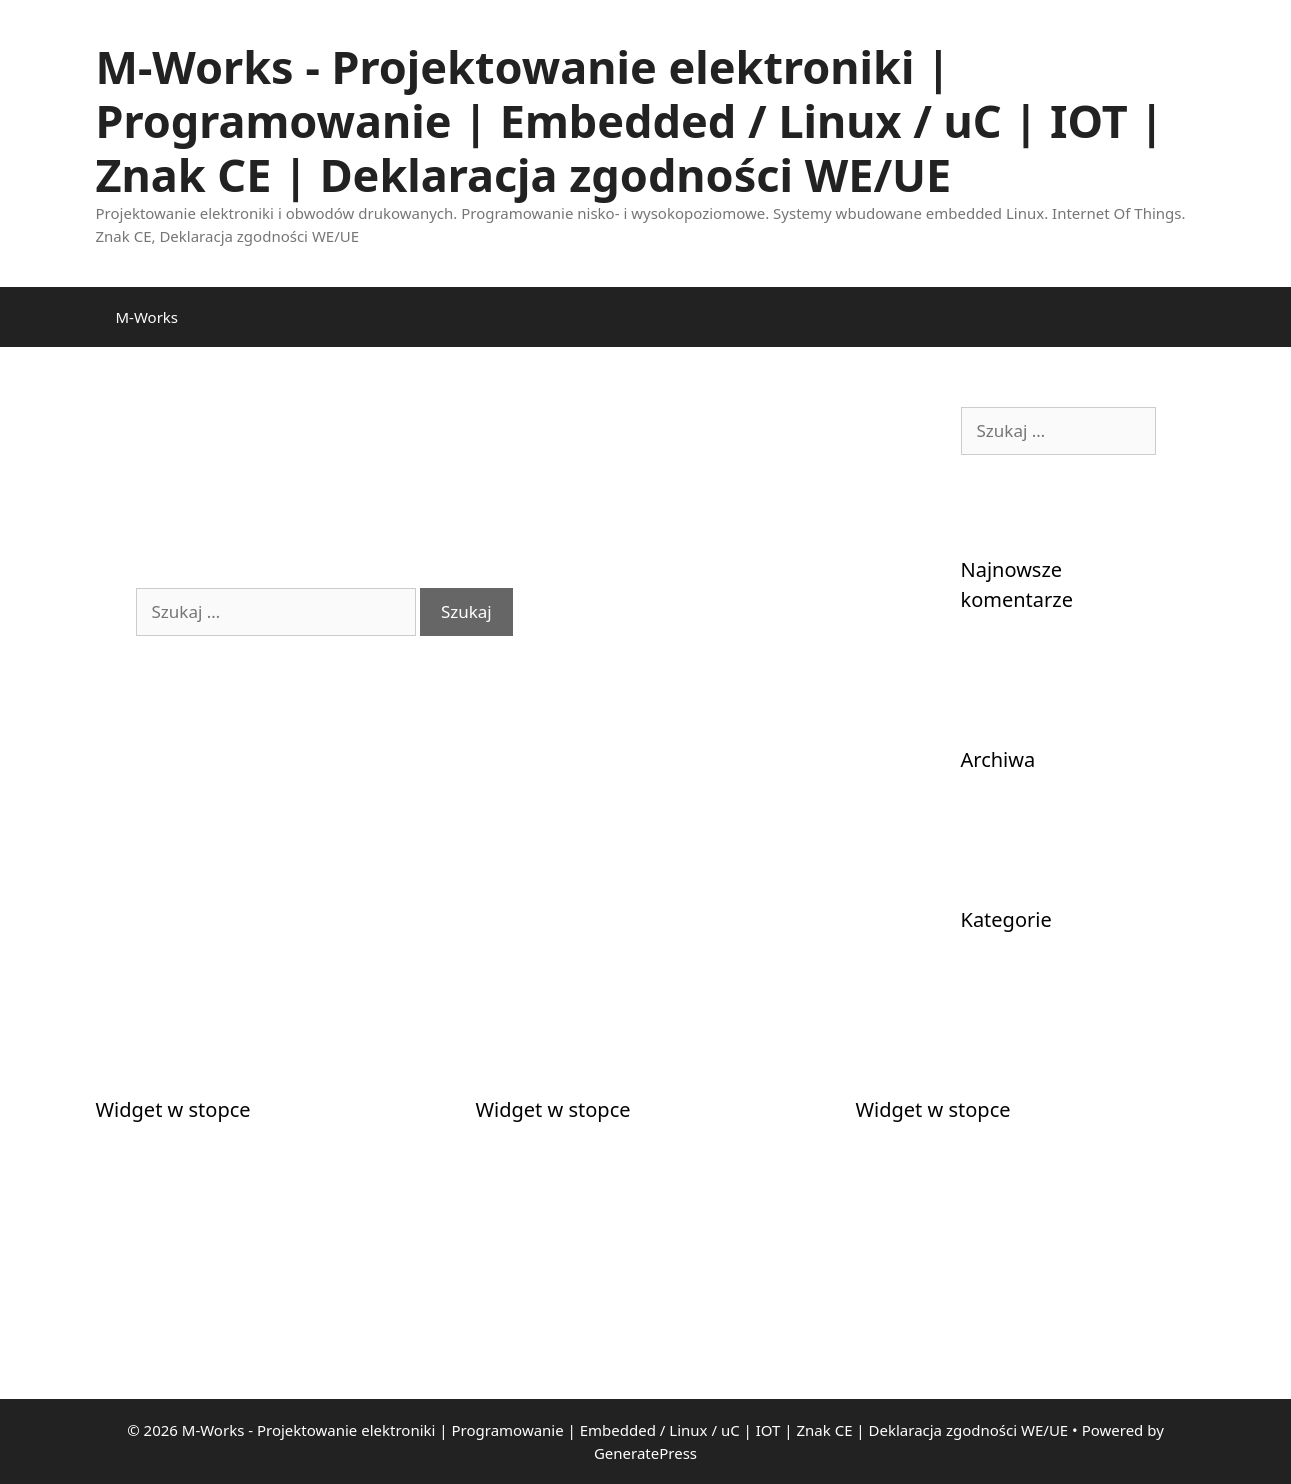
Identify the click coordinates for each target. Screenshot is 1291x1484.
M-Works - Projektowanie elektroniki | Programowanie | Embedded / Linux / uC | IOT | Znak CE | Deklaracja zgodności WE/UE (630, 120)
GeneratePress (645, 1453)
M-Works (147, 317)
